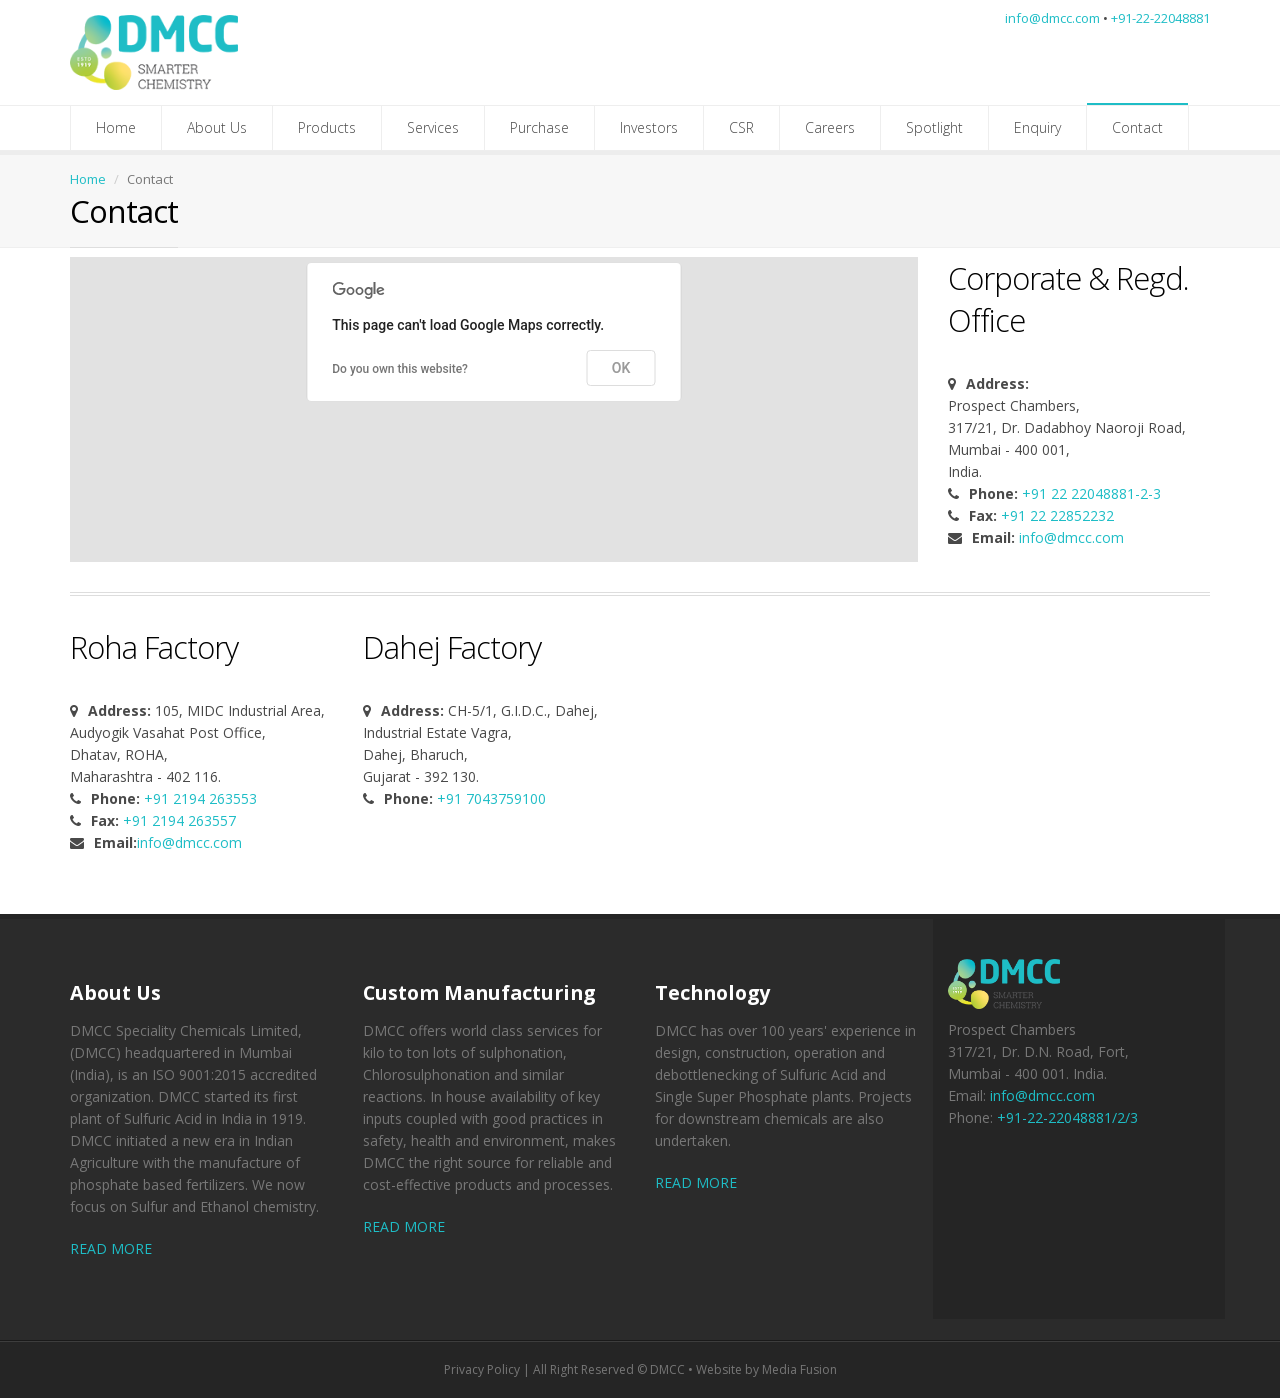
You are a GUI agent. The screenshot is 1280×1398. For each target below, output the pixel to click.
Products (327, 127)
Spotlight (934, 127)
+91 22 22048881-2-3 (1091, 493)
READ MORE (111, 1248)
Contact (1137, 127)
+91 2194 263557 (179, 820)
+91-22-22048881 (1160, 18)
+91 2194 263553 (200, 798)
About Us (217, 127)
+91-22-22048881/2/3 (1067, 1117)
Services (433, 127)
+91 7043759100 (491, 798)
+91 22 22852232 (1057, 515)
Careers (830, 127)
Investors (649, 127)
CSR (741, 127)
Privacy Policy (482, 1369)
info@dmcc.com (1052, 18)
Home (116, 127)
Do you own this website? (400, 369)
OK (621, 368)
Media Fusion (799, 1369)
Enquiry (1037, 127)
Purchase (539, 127)
